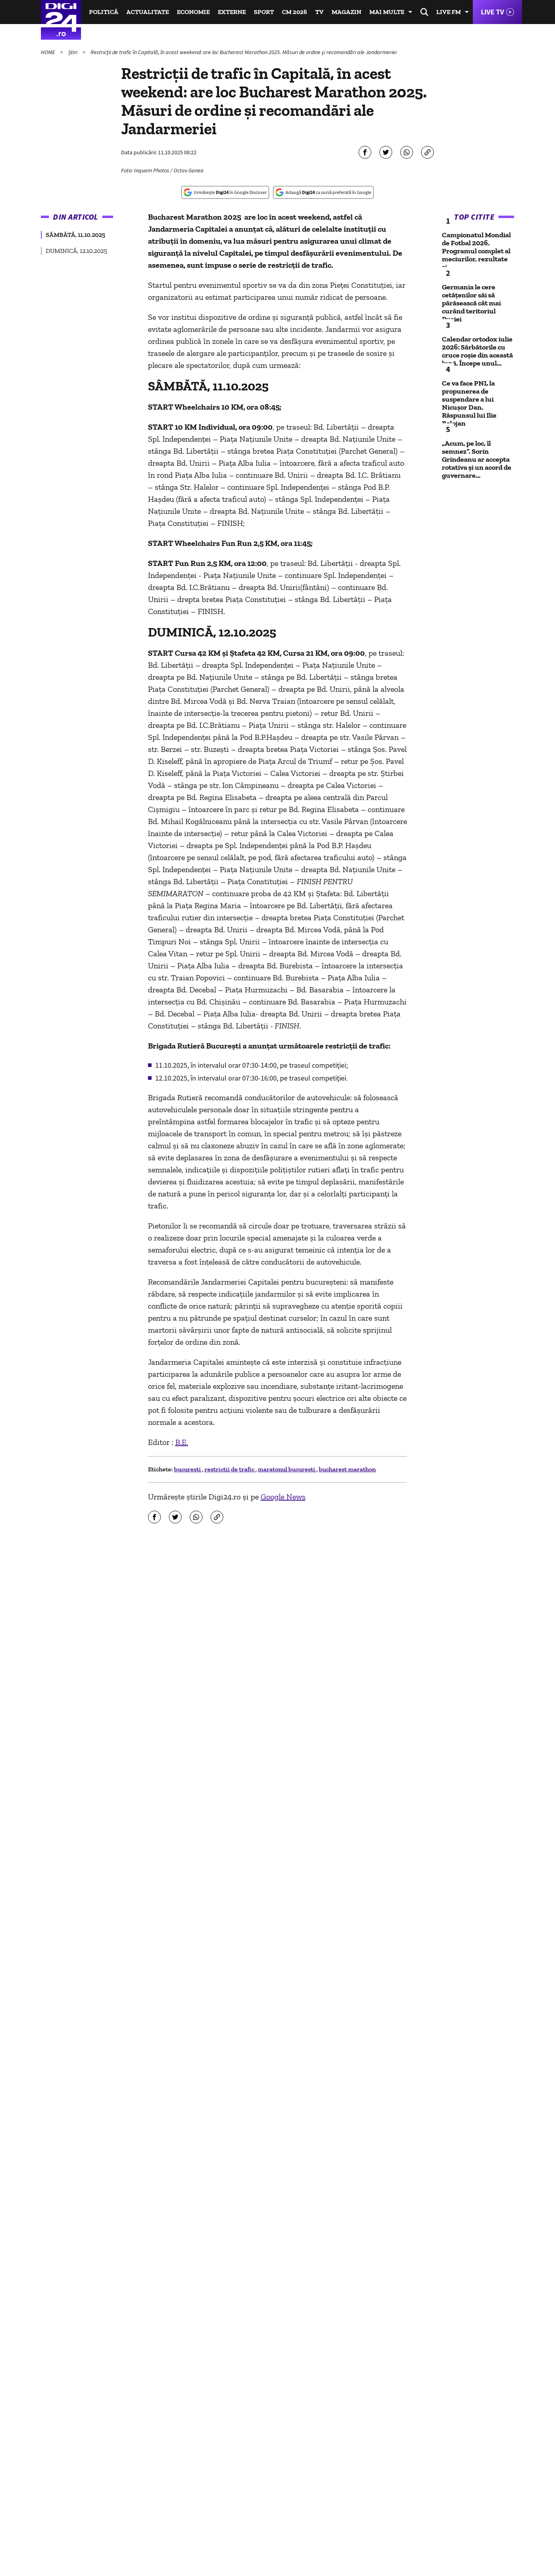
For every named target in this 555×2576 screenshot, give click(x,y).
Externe (232, 12)
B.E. (181, 1442)
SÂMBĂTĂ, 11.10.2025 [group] (75, 234)
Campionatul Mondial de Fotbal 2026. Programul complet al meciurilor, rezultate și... (476, 250)
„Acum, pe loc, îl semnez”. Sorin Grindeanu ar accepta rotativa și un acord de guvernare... (476, 459)
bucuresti (188, 1469)
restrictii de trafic (230, 1469)
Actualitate (147, 12)
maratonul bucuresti (287, 1469)
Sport (264, 12)
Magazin (346, 12)
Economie (193, 12)
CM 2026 (294, 12)
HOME (48, 52)
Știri (73, 52)
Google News (283, 1496)
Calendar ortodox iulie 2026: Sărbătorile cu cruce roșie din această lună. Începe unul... (477, 351)
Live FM (448, 12)
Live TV (492, 11)
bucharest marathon (347, 1469)
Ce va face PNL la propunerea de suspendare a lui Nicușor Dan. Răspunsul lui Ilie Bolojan (469, 403)
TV (319, 12)
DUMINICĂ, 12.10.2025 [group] (76, 251)
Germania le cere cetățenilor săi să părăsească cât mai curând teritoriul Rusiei (471, 303)
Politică (103, 12)
